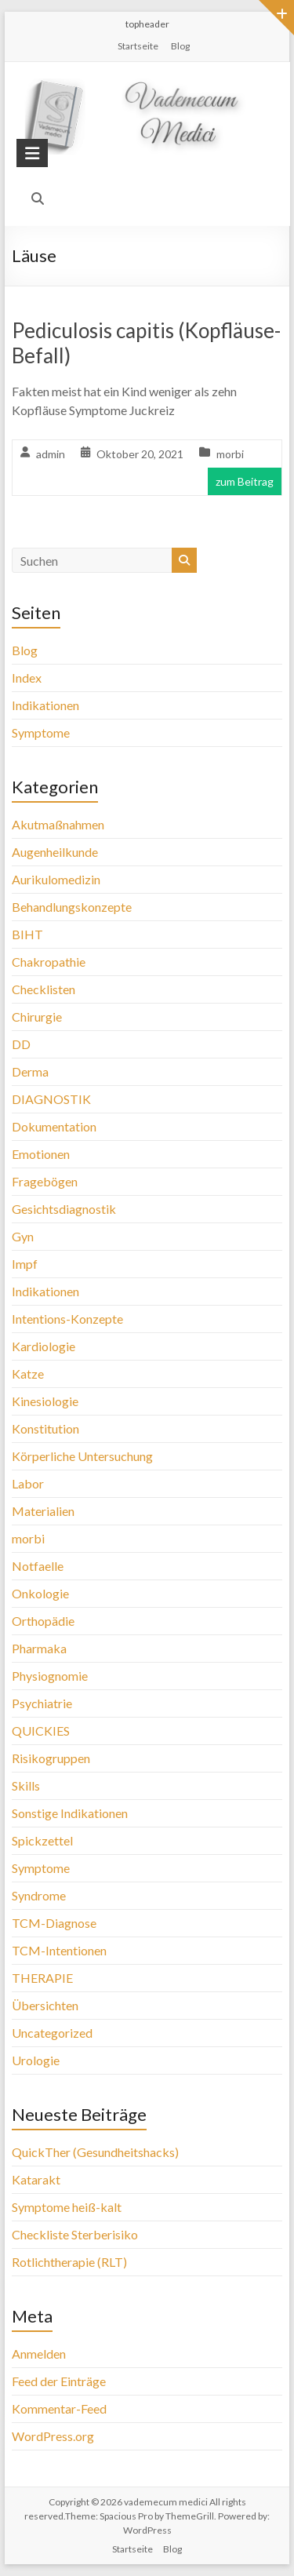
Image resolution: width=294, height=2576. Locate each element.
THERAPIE (42, 1977)
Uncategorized (52, 2032)
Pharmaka (39, 1648)
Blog (180, 46)
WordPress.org (53, 2435)
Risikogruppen (51, 1758)
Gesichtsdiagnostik (64, 1208)
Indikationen (45, 705)
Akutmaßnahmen (58, 824)
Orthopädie (43, 1620)
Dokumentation (54, 1126)
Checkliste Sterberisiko (75, 2234)
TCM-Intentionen (59, 1950)
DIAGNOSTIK (51, 1098)
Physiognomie (50, 1675)
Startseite (138, 46)
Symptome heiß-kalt (67, 2206)
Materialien (43, 1510)
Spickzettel (42, 1840)
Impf (25, 1263)
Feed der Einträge (59, 2381)
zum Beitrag (245, 481)
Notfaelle (38, 1565)
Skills (26, 1785)
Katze (28, 1373)
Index (27, 677)
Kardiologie (43, 1346)
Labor (28, 1483)
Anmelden (39, 2353)
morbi (230, 454)
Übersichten (45, 2005)
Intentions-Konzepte (67, 1318)
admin (50, 454)
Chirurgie (37, 1016)
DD (21, 1044)
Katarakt (36, 2179)
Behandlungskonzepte (72, 906)
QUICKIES (41, 1730)
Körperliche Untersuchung (82, 1455)
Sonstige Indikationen (70, 1812)
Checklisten (43, 989)
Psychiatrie (42, 1703)
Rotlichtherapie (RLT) (69, 2261)
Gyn (23, 1236)
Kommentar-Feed (59, 2408)
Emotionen (41, 1153)
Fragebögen (45, 1181)
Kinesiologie (45, 1401)
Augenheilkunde (55, 851)
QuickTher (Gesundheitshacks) (95, 2151)
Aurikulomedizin (56, 879)
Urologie (36, 2060)
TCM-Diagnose (54, 1922)
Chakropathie (48, 961)
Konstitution (45, 1428)
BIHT (27, 934)
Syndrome (39, 1895)
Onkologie (40, 1593)
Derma (30, 1071)
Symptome (41, 732)
